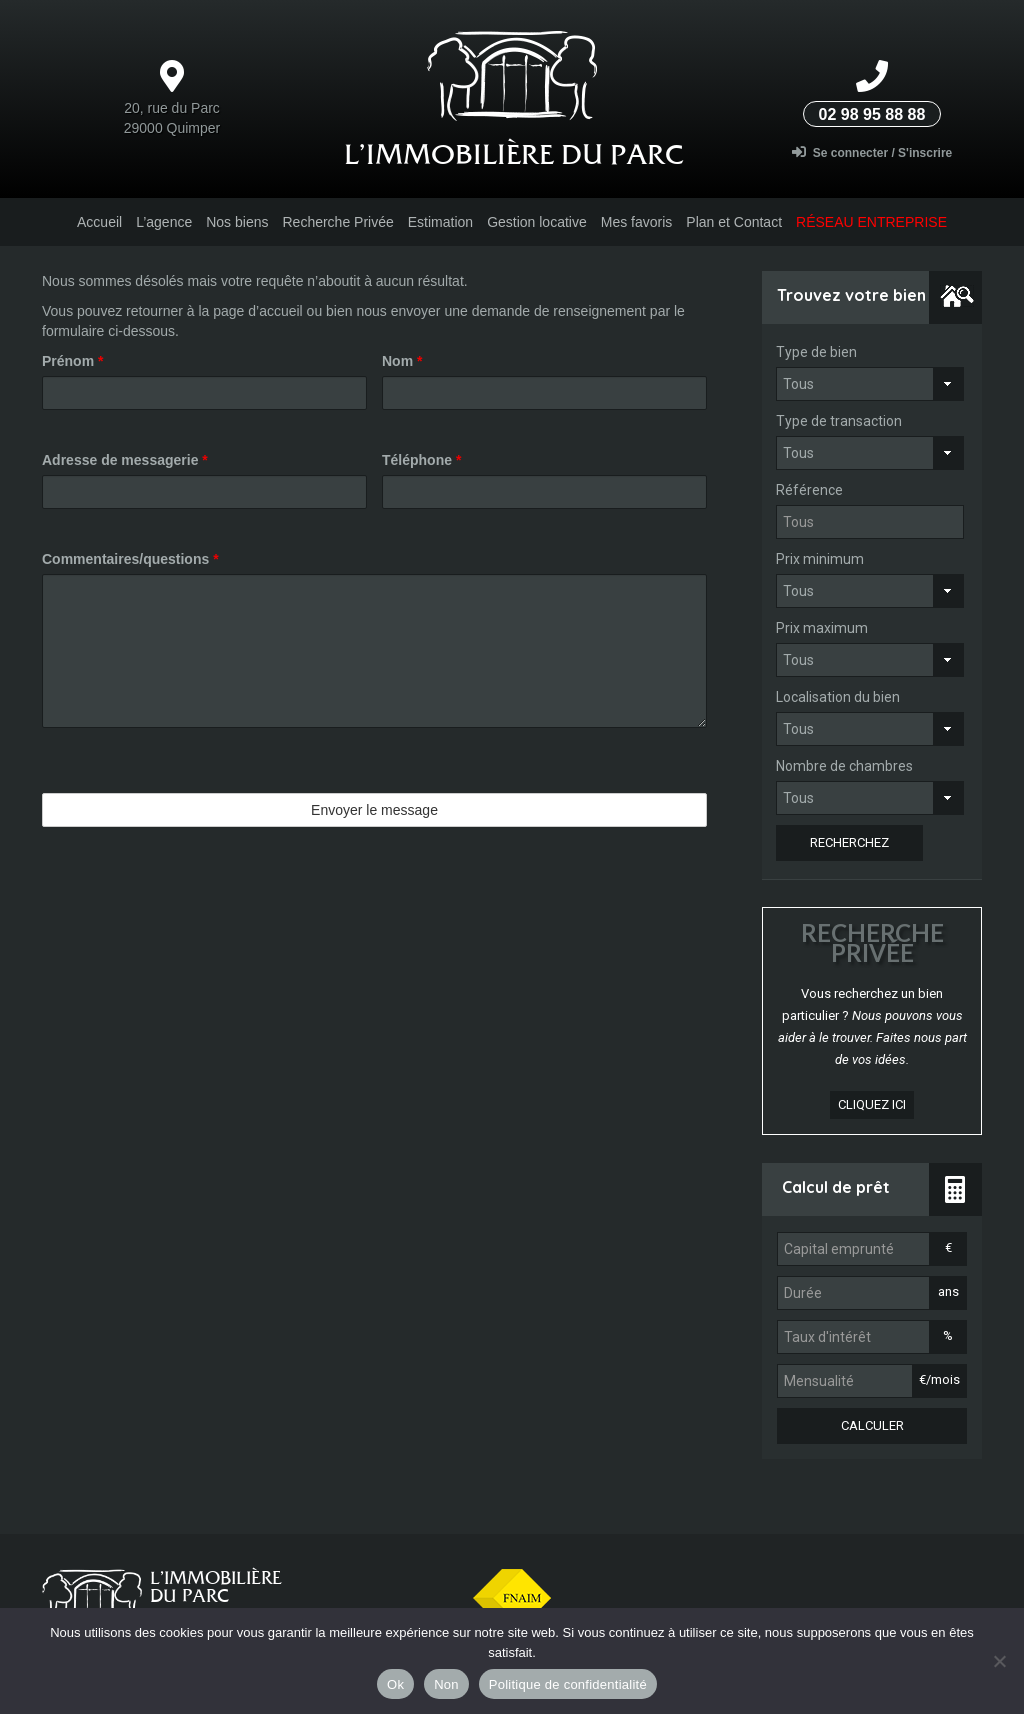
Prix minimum (820, 559)
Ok (395, 1684)
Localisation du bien (838, 697)
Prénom (72, 361)
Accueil (99, 222)
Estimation (440, 222)
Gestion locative (537, 222)
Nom (402, 361)
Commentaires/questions (130, 559)
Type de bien (816, 352)
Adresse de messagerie (125, 460)
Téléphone (421, 460)
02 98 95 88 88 (872, 114)
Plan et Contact (734, 222)
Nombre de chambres (844, 766)
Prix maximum (822, 628)
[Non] (999, 1661)
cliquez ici (872, 1104)
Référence (809, 490)
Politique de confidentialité (568, 1684)
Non (446, 1684)
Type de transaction (839, 421)
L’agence (164, 222)
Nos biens (237, 222)
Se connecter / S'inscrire (872, 152)
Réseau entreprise (871, 222)
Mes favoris (637, 222)
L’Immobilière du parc (514, 154)
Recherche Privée (337, 222)
